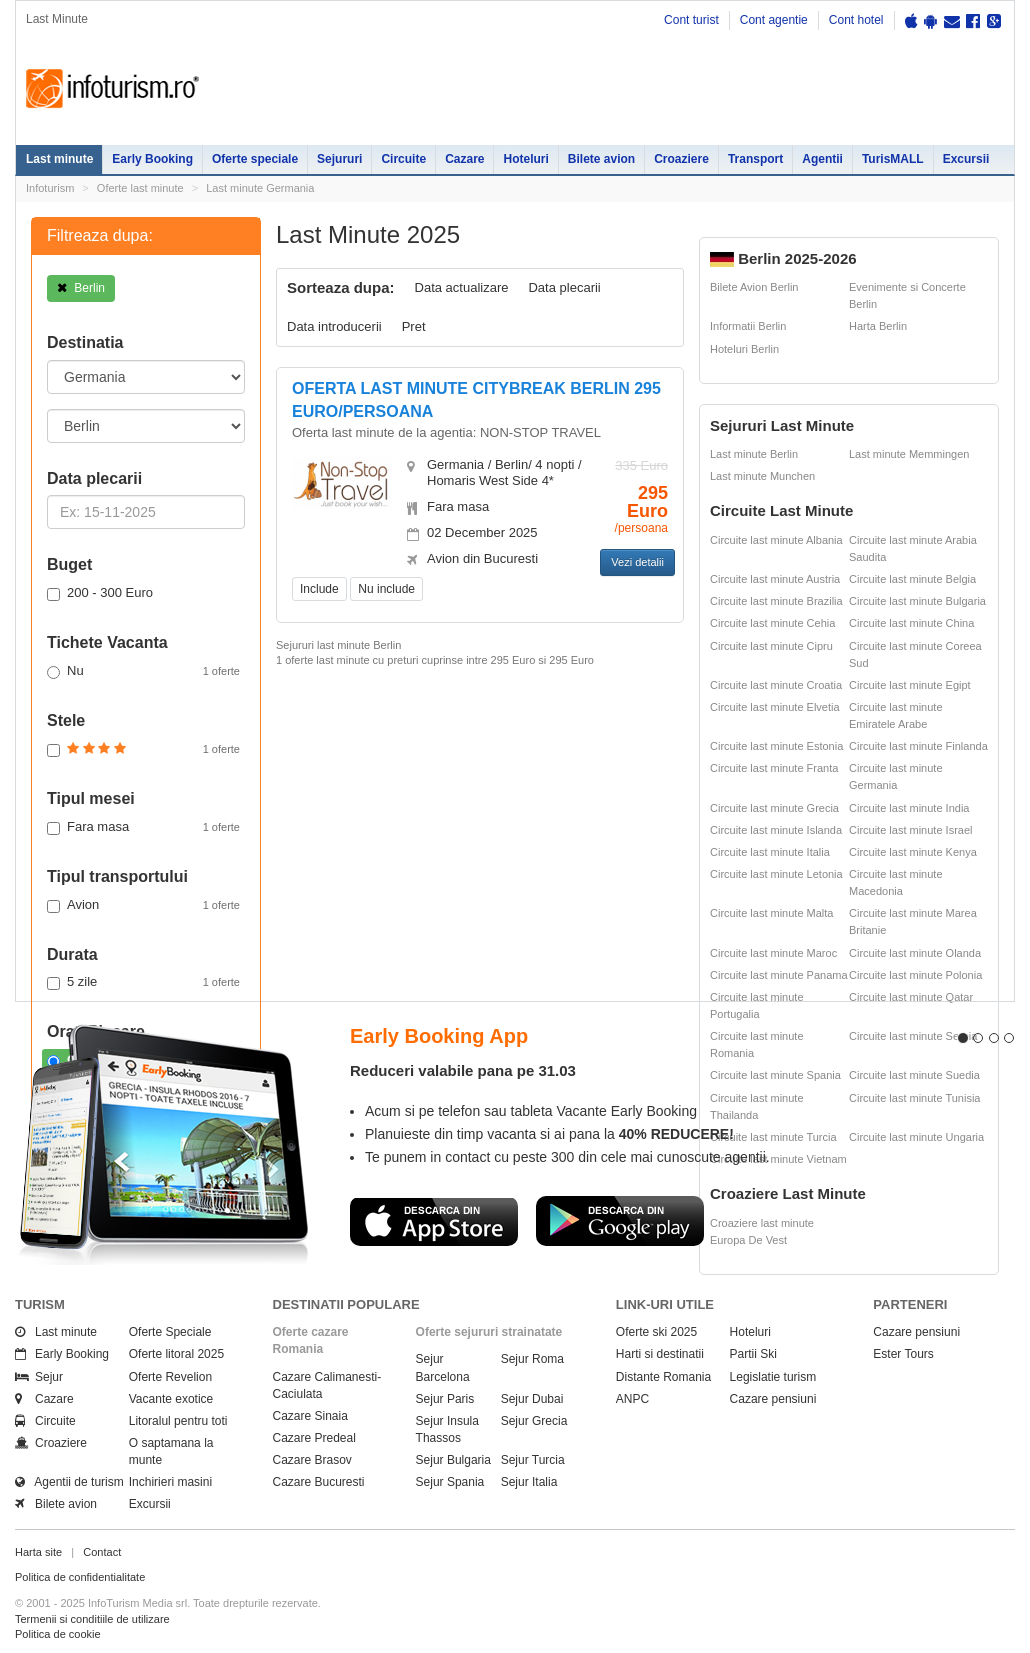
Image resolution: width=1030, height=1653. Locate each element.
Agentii (822, 159)
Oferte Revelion (170, 1377)
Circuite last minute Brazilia (776, 601)
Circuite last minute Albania (776, 540)
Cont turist (691, 20)
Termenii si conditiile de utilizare (92, 1619)
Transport (755, 159)
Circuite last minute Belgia (912, 579)
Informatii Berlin (748, 326)
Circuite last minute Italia (770, 852)
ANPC (632, 1399)
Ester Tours (903, 1354)
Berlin (81, 288)
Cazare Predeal (314, 1438)
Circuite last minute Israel (911, 830)
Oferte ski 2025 (656, 1332)
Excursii (966, 159)
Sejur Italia (529, 1482)
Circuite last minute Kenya (913, 852)
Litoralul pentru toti (178, 1421)
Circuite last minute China (911, 623)
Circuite (403, 159)
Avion (143, 905)
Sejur (39, 1377)
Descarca (434, 1221)
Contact (102, 1552)
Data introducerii (334, 326)
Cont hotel (856, 20)
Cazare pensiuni (773, 1399)
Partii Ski (753, 1354)
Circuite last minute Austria (775, 579)
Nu (143, 671)
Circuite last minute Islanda (776, 830)
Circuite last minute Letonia (776, 874)
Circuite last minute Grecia (774, 808)
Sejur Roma (532, 1359)
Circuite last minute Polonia (915, 975)
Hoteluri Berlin (744, 349)
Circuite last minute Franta (774, 768)
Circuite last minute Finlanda (918, 746)
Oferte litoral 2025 (176, 1354)
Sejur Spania (450, 1482)
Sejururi (339, 159)
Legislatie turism (773, 1377)
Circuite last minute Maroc (773, 953)
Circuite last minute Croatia (776, 685)
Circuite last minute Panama (779, 975)
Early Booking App (439, 1036)
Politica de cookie (58, 1634)
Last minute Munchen (762, 476)
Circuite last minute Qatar (911, 997)
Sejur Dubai (532, 1399)
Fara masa (143, 827)
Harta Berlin (878, 326)
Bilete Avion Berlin (754, 287)
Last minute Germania (260, 188)
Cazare (464, 159)
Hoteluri (525, 159)
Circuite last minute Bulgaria (917, 601)
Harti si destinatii (660, 1354)
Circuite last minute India (909, 808)
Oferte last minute (140, 188)
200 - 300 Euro (100, 593)
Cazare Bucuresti (319, 1482)
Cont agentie (774, 20)
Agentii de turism (69, 1482)
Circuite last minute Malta (772, 913)
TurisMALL (893, 159)
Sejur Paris (445, 1399)
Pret (414, 326)
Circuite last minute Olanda (915, 953)
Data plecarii (564, 287)
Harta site (38, 1552)
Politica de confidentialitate (80, 1577)
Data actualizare (462, 287)
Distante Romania (663, 1377)
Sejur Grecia (534, 1421)
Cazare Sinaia (310, 1416)
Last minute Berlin (754, 454)
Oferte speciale (255, 159)
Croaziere (681, 159)
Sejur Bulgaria (453, 1460)
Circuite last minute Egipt (910, 685)
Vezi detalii (637, 562)
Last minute (59, 159)
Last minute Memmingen (909, 454)
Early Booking (152, 159)
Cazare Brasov (312, 1460)
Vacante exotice (171, 1399)
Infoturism (112, 89)
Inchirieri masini (170, 1482)
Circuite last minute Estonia (776, 746)
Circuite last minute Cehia (772, 623)
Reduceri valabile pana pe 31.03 (463, 1070)
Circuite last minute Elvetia (775, 707)
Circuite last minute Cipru (771, 646)
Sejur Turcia (533, 1460)
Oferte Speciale (170, 1332)
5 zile (143, 982)
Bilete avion (601, 159)
